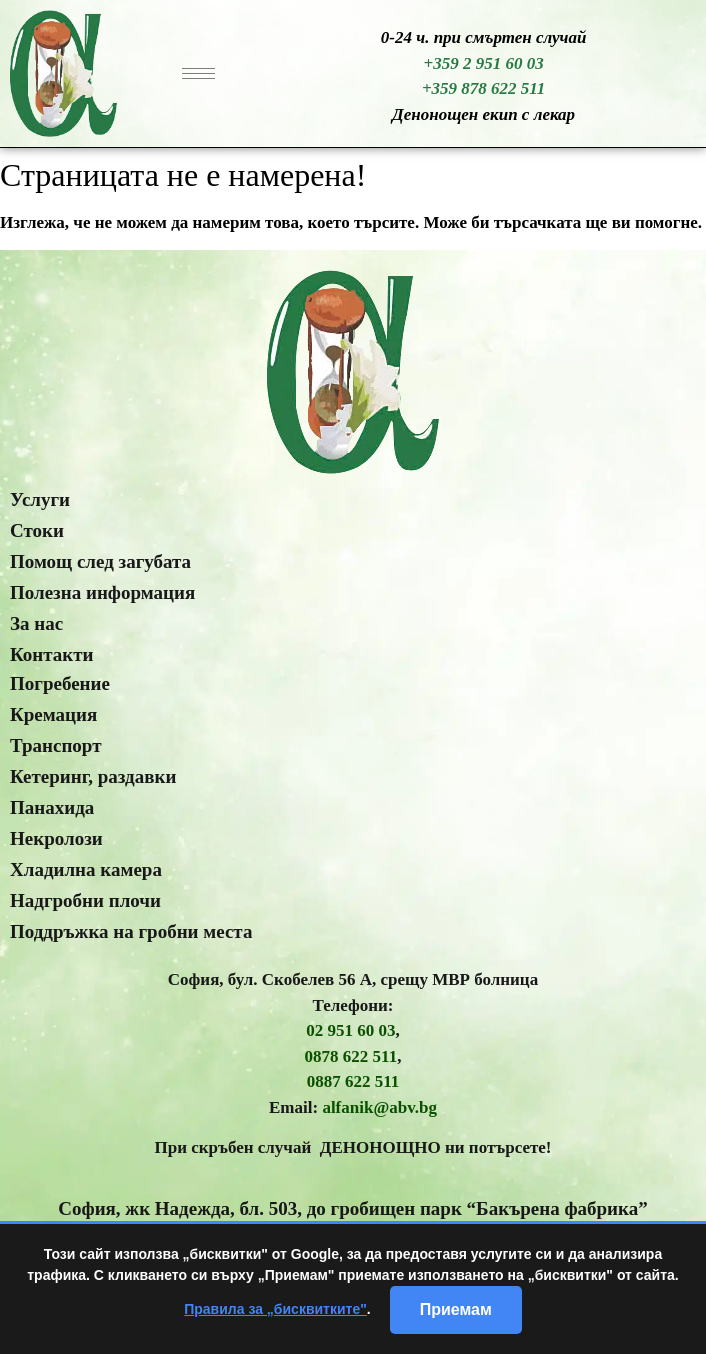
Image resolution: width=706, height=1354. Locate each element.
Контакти (52, 654)
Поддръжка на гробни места (131, 931)
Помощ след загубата (100, 561)
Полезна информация (102, 592)
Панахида (52, 807)
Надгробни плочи (85, 900)
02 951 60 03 (350, 1030)
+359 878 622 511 (484, 88)
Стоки (37, 530)
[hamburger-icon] (198, 73)
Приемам (456, 1309)
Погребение (60, 683)
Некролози (56, 838)
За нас (36, 623)
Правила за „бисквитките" (275, 1309)
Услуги (40, 499)
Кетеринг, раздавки (93, 776)
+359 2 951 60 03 (484, 63)
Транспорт (56, 745)
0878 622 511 (351, 1056)
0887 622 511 (353, 1081)
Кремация (53, 714)
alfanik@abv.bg (379, 1107)
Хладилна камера (86, 869)
